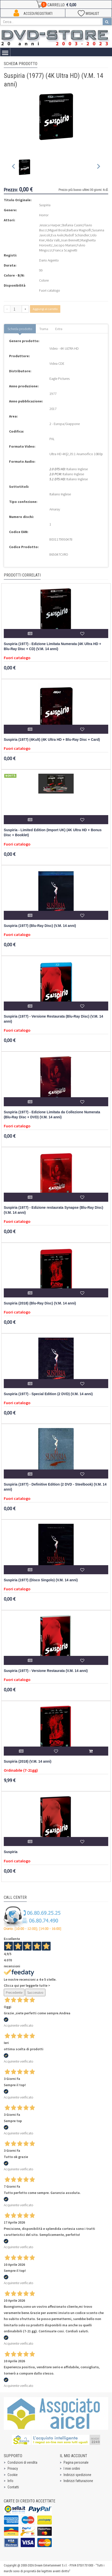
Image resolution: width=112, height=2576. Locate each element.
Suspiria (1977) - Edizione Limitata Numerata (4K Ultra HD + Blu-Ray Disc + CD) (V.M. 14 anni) (52, 646)
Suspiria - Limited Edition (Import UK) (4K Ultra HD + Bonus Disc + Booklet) (53, 832)
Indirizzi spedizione (77, 2475)
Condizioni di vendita (22, 2462)
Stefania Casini (72, 225)
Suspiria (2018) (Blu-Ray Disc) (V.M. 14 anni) (40, 1303)
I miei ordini (72, 2468)
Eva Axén (57, 235)
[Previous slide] (13, 167)
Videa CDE (56, 363)
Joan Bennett (70, 240)
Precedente (14, 1992)
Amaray (54, 509)
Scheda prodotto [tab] (20, 329)
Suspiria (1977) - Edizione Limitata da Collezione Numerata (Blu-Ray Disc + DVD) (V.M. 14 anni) (52, 1114)
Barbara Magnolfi (79, 230)
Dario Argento (49, 260)
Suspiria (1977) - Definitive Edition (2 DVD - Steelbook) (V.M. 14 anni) (55, 1487)
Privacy (13, 2468)
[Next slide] (98, 167)
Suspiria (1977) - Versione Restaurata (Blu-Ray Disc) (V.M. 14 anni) (53, 1019)
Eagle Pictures (59, 378)
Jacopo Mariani (64, 245)
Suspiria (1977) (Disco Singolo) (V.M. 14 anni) (41, 1580)
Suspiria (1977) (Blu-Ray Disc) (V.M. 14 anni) (40, 926)
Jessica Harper (50, 225)
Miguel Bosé (57, 230)
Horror (43, 215)
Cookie (13, 2475)
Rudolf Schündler (77, 235)
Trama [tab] (43, 329)
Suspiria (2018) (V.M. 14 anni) (27, 1761)
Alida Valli (53, 240)
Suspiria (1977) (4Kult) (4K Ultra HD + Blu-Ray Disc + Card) (52, 740)
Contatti (13, 2487)
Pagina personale (76, 2462)
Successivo (35, 1992)
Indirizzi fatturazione (78, 2481)
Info (10, 2481)
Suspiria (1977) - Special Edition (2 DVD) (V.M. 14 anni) (48, 1394)
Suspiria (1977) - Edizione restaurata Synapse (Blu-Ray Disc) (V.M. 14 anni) (53, 1210)
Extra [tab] (58, 329)
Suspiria (10, 1852)
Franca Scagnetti (65, 250)
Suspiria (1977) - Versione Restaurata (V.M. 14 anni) (46, 1671)
